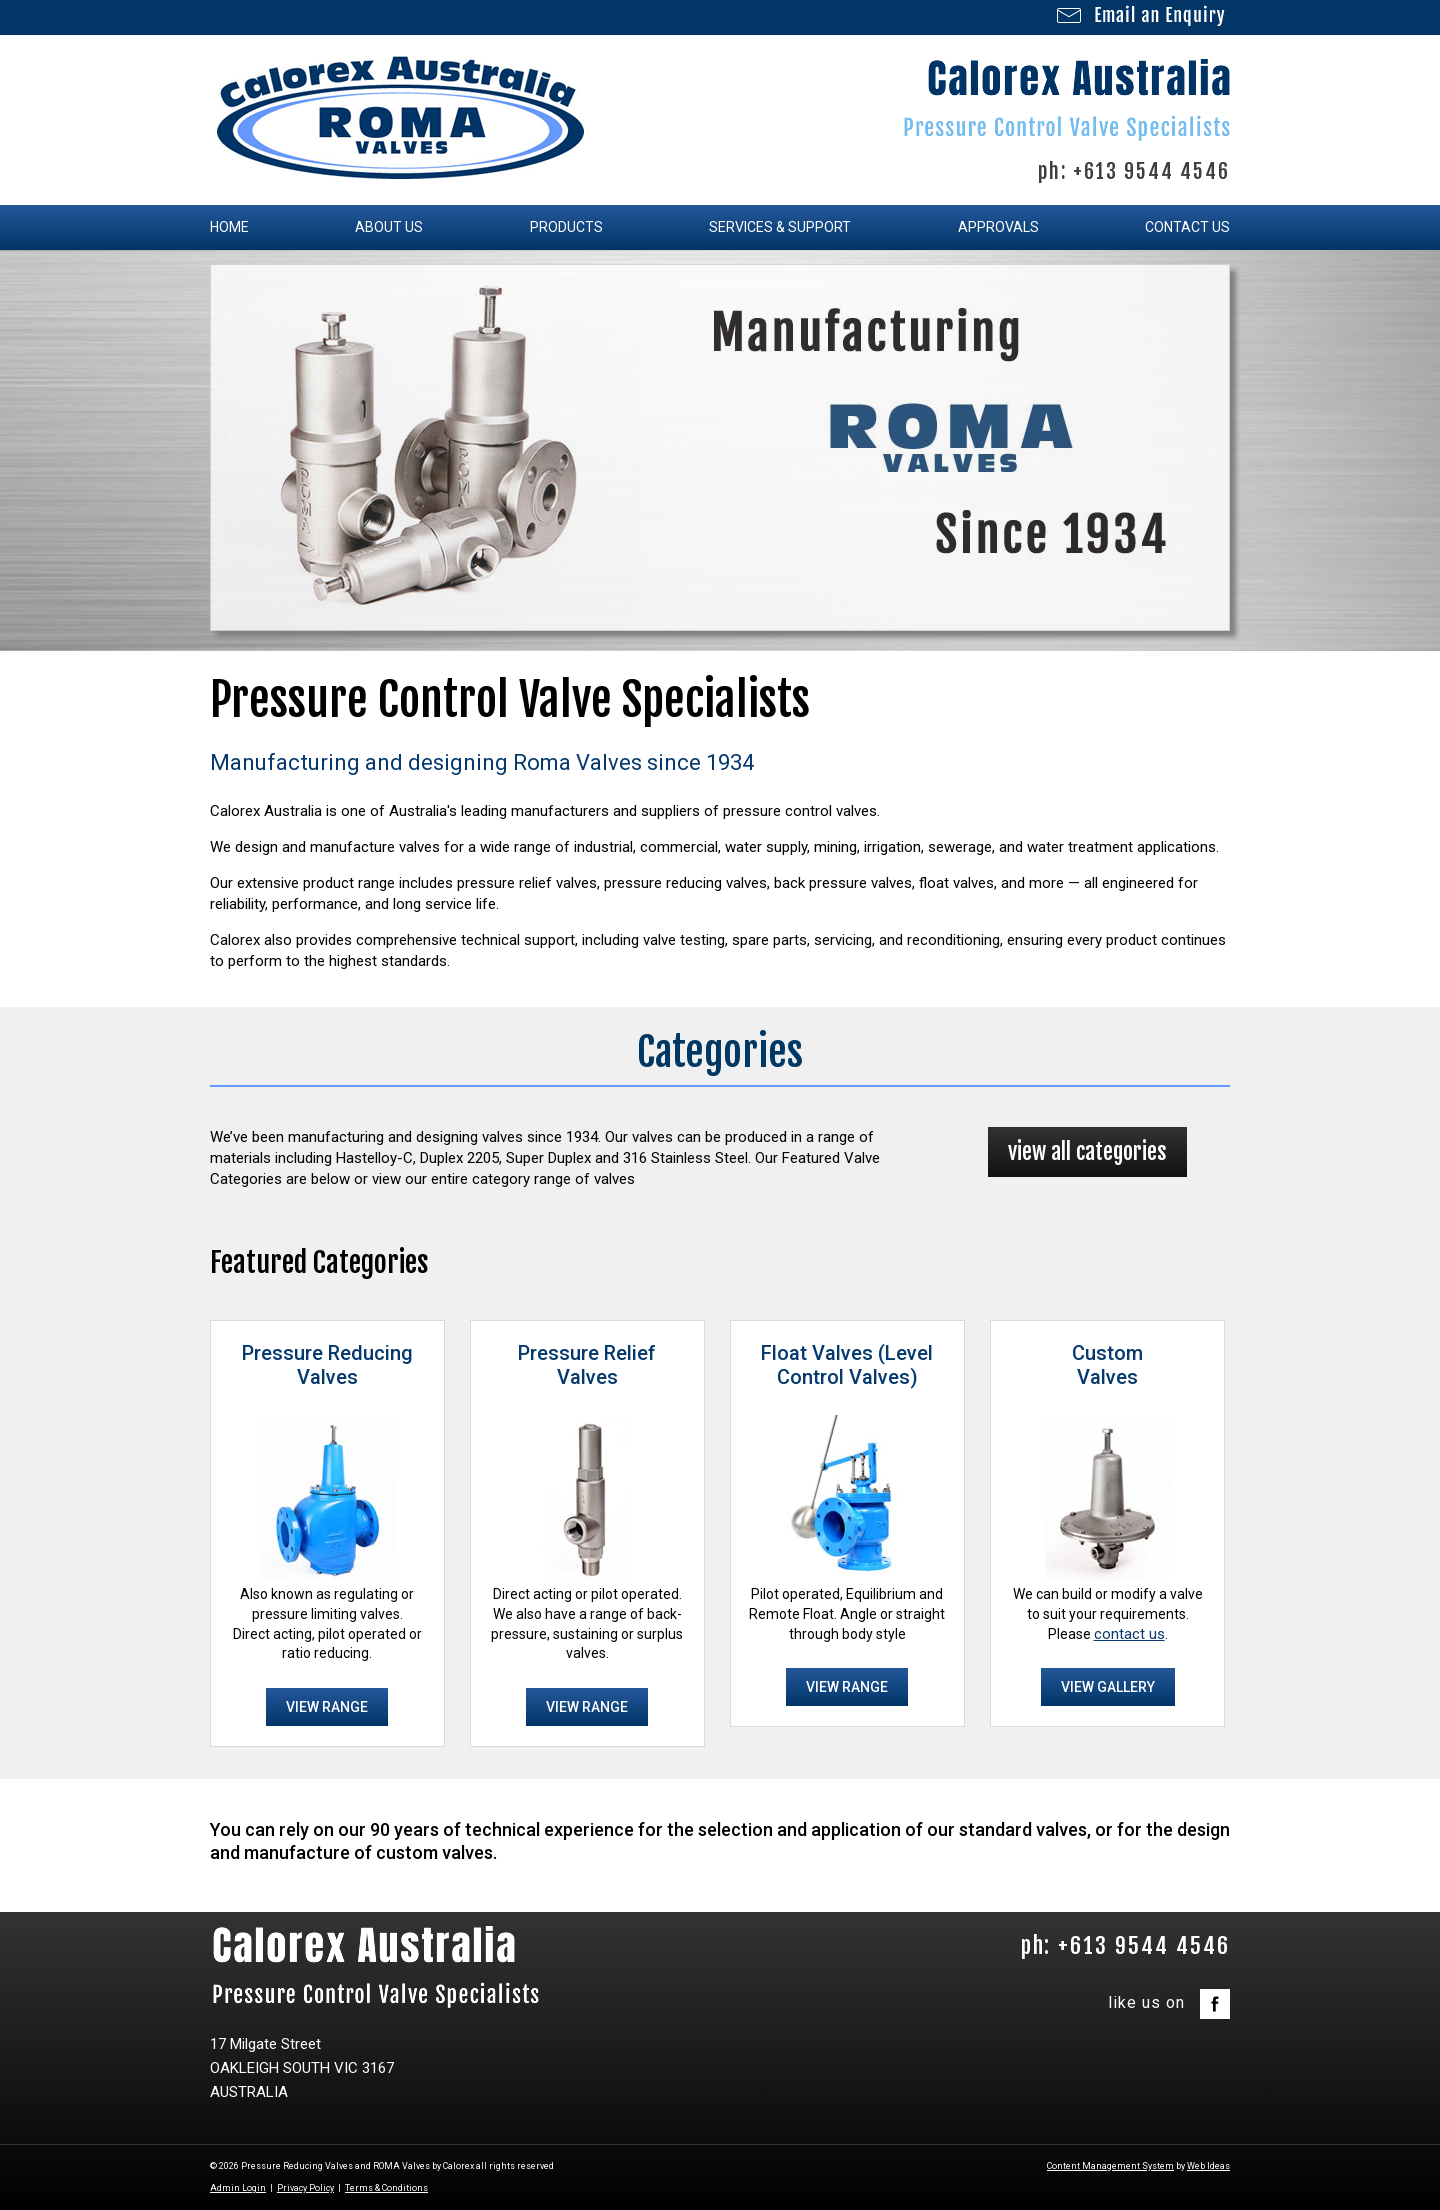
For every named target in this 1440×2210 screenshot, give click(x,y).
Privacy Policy (305, 2188)
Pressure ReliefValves (587, 1365)
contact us (1129, 1634)
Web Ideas (1208, 2166)
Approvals (998, 227)
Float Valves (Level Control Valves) (847, 1365)
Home (229, 227)
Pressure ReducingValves (327, 1365)
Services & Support (780, 227)
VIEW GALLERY (1108, 1687)
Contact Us (1187, 227)
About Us (389, 227)
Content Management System (1110, 2166)
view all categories (1087, 1151)
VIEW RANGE (327, 1707)
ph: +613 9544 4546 (1134, 171)
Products (566, 227)
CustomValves (1107, 1365)
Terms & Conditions (386, 2188)
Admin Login (238, 2188)
